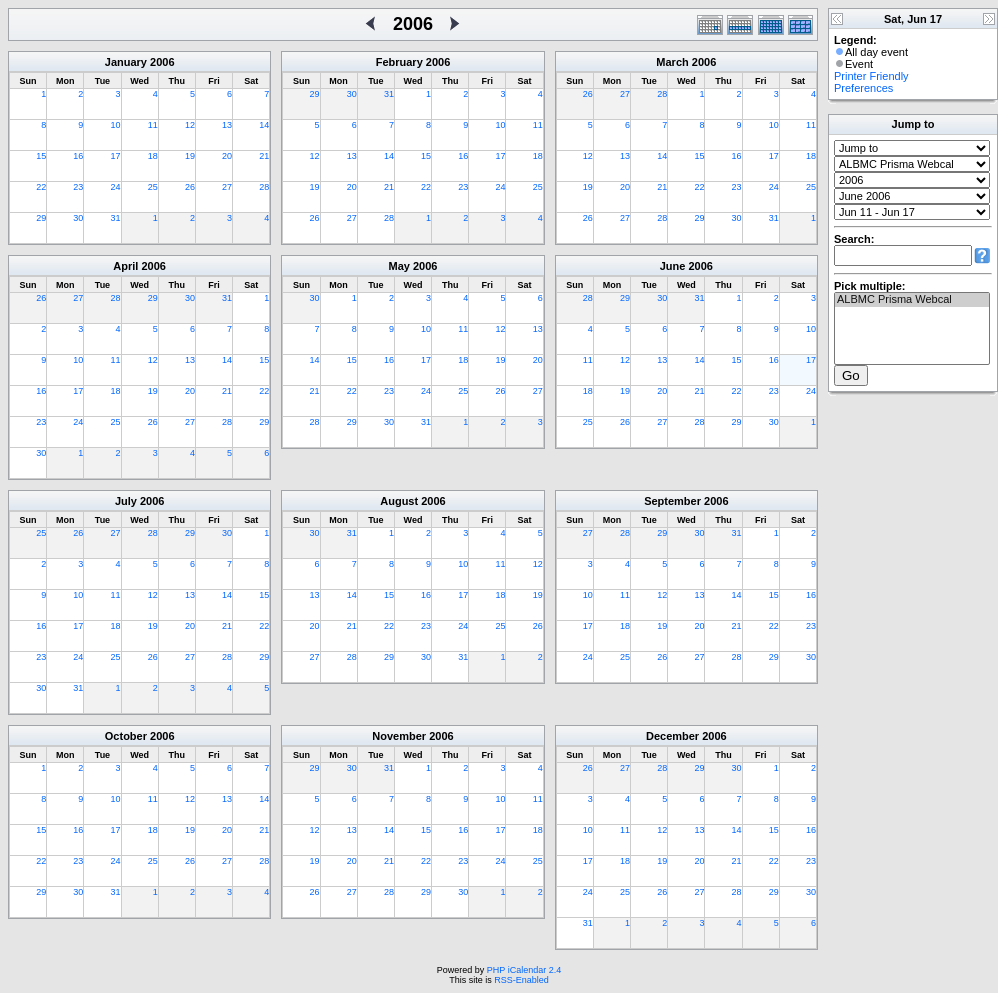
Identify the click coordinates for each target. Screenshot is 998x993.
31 (116, 218)
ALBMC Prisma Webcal (912, 300)
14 (264, 125)
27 (227, 187)
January (126, 62)
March (672, 62)
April (125, 266)
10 (116, 125)
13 (227, 125)
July (126, 501)
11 (153, 125)
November (399, 736)
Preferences (863, 88)
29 (41, 218)
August (399, 501)
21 (264, 156)
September (672, 501)
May (399, 266)
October (126, 736)
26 (190, 187)
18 (153, 156)
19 (190, 156)
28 (264, 187)
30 (78, 218)
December (672, 736)
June (673, 266)
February (399, 62)
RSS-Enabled (521, 980)
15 (41, 156)
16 (78, 156)
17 (116, 156)
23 (78, 187)
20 (227, 156)
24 (116, 187)
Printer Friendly (871, 76)
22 (41, 187)
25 (153, 187)
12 (190, 125)
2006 (162, 62)
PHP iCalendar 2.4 (524, 970)
